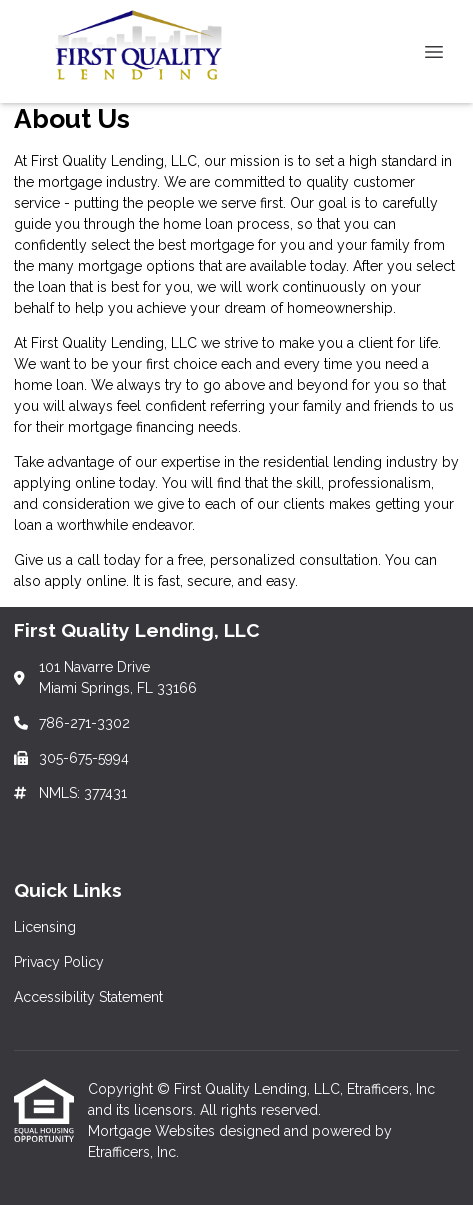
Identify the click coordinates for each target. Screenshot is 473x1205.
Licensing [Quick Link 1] (45, 927)
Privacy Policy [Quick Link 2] (59, 962)
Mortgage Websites (153, 1131)
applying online (64, 483)
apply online (85, 581)
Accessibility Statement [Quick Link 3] (88, 997)
